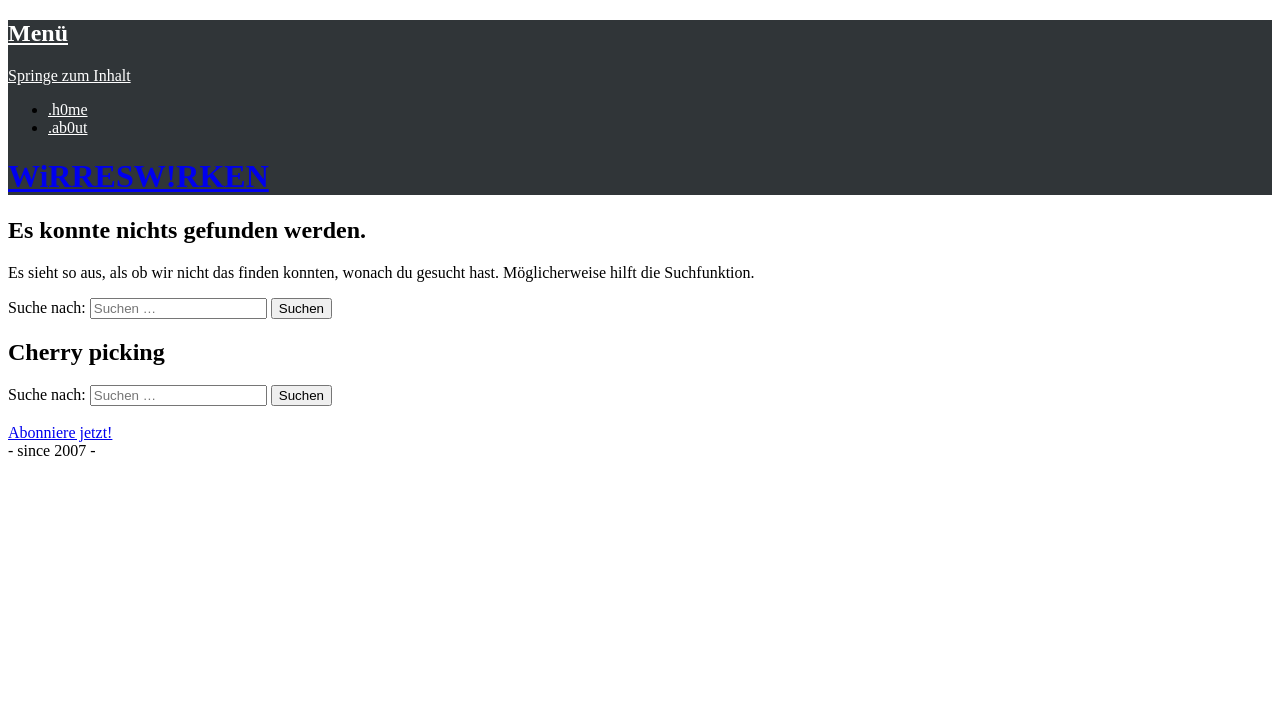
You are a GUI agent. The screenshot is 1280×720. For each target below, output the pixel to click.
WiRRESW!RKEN (138, 176)
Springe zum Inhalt (69, 75)
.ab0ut (68, 127)
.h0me (68, 109)
